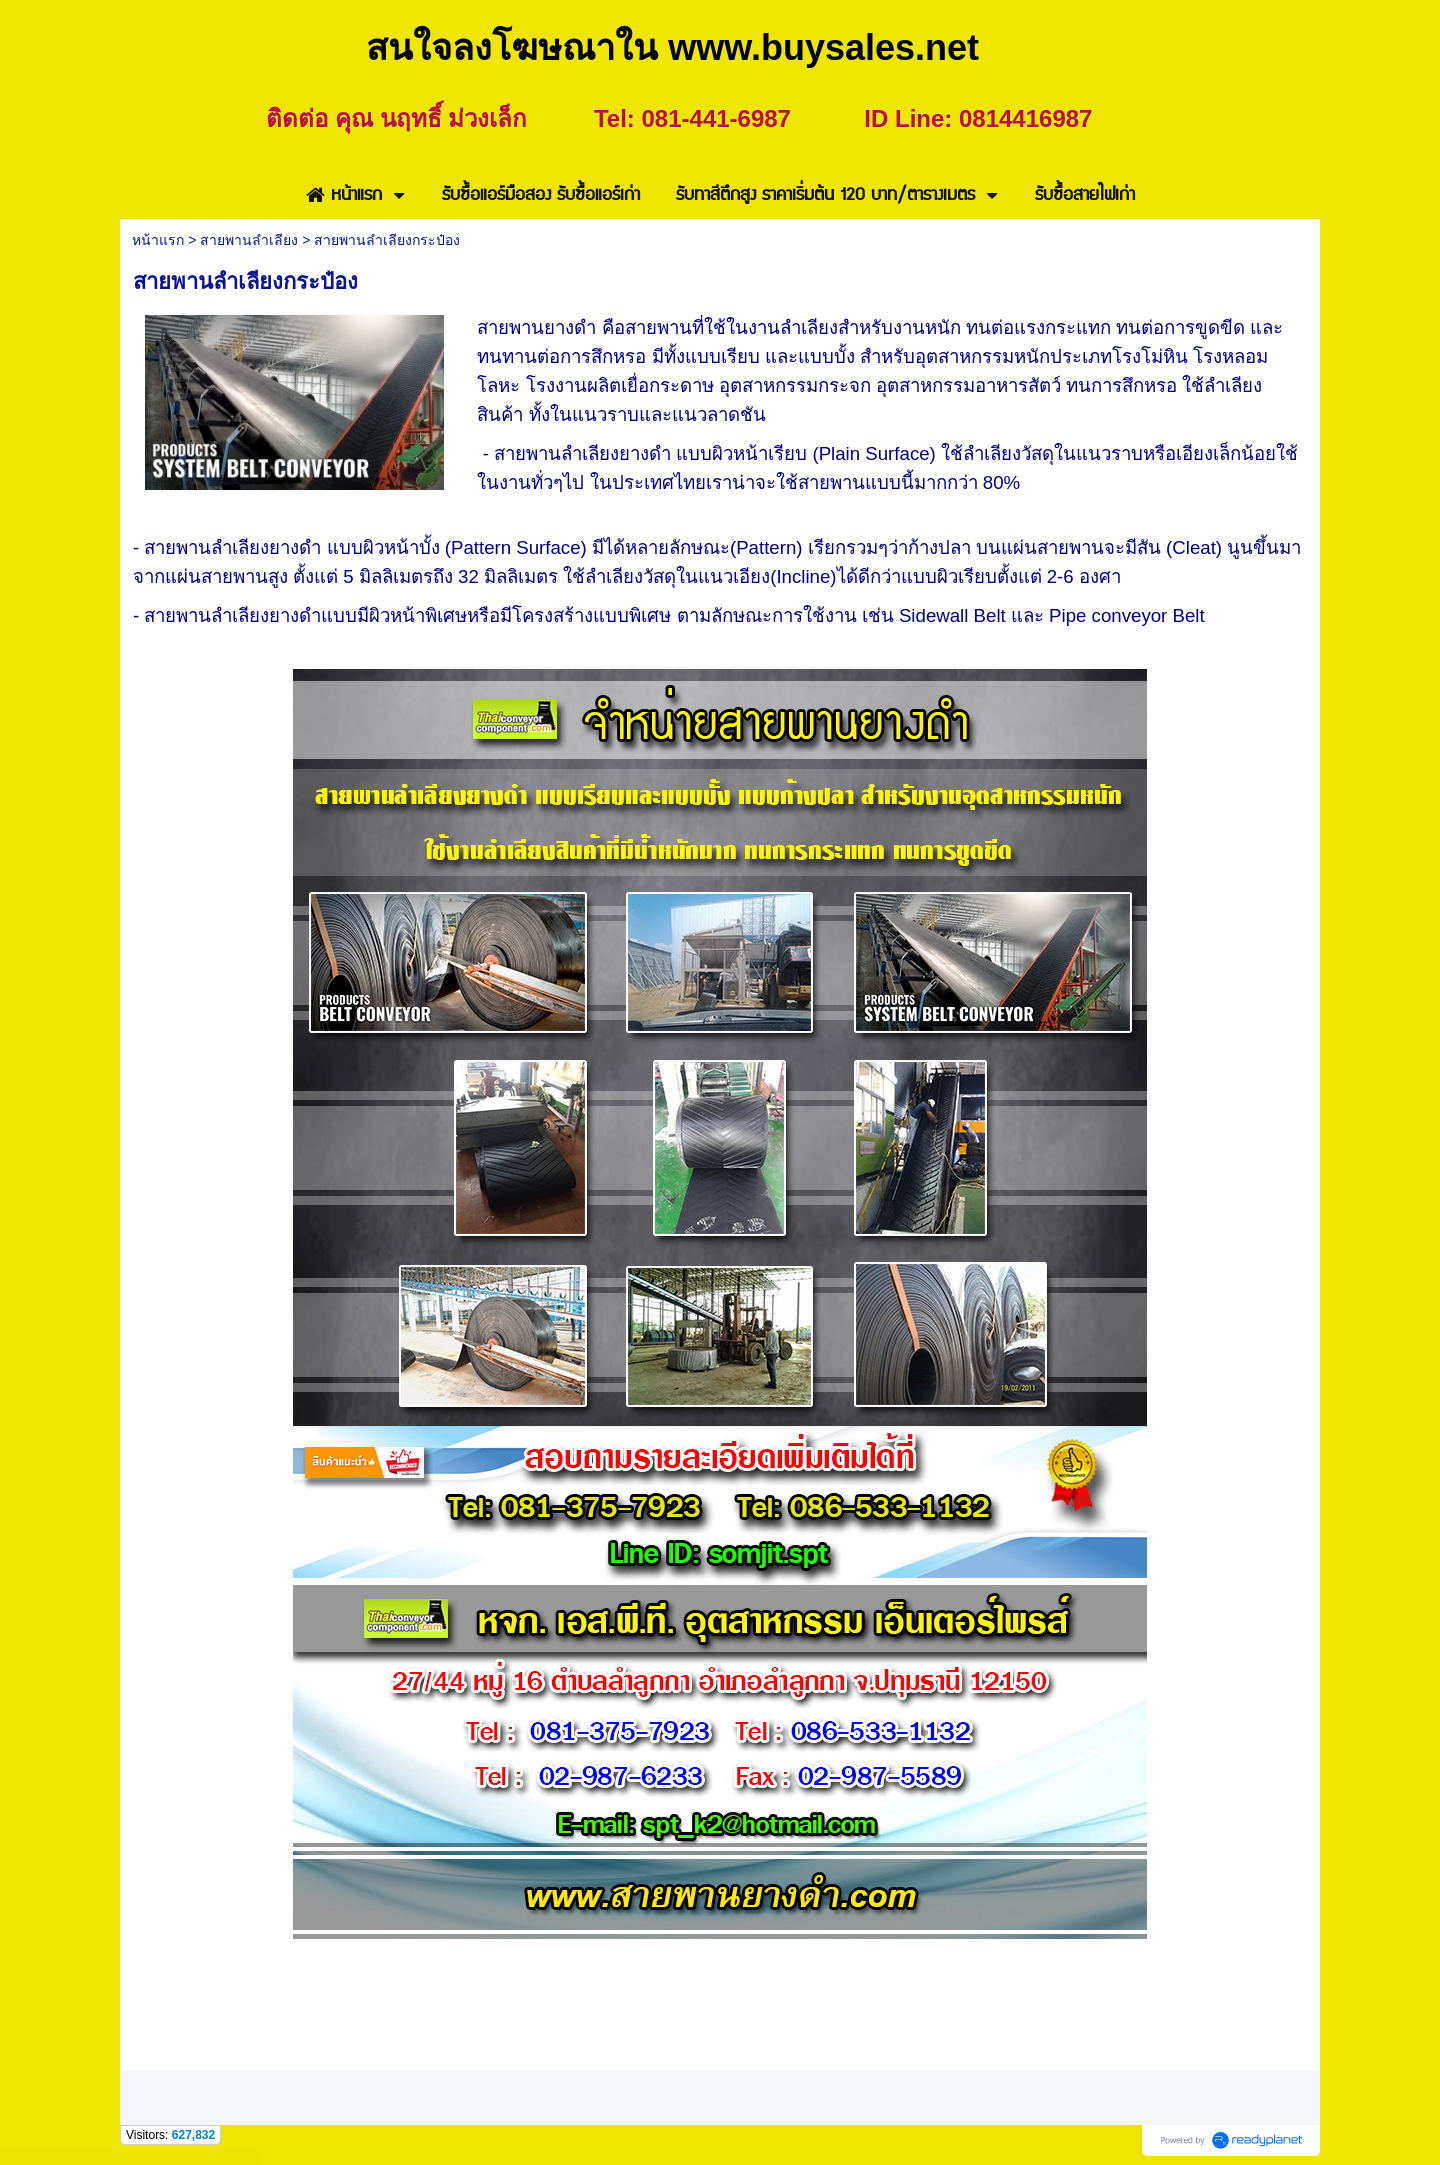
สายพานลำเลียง (249, 240)
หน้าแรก (158, 240)
